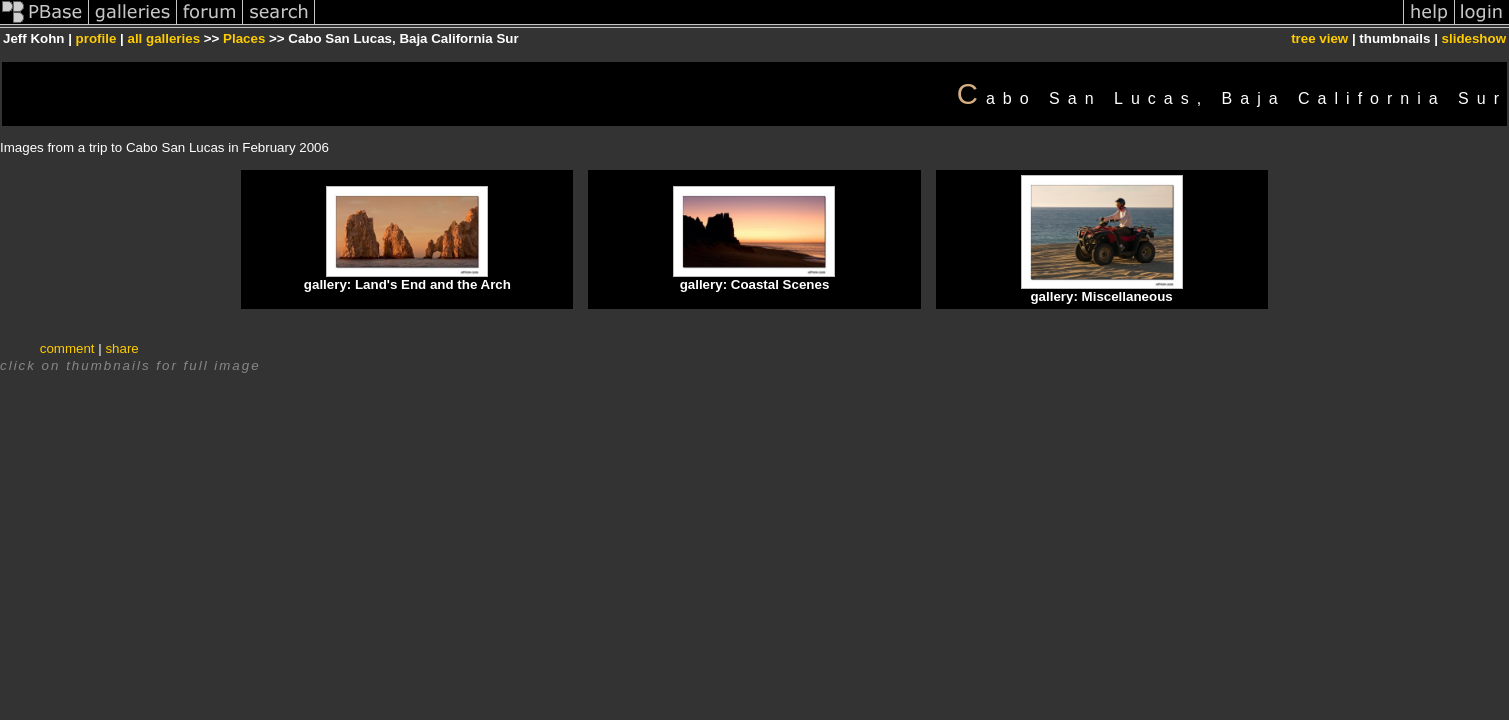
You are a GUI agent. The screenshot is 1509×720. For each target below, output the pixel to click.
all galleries (163, 38)
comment (67, 348)
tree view (1319, 38)
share (121, 348)
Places (244, 38)
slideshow (1474, 38)
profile (96, 38)
